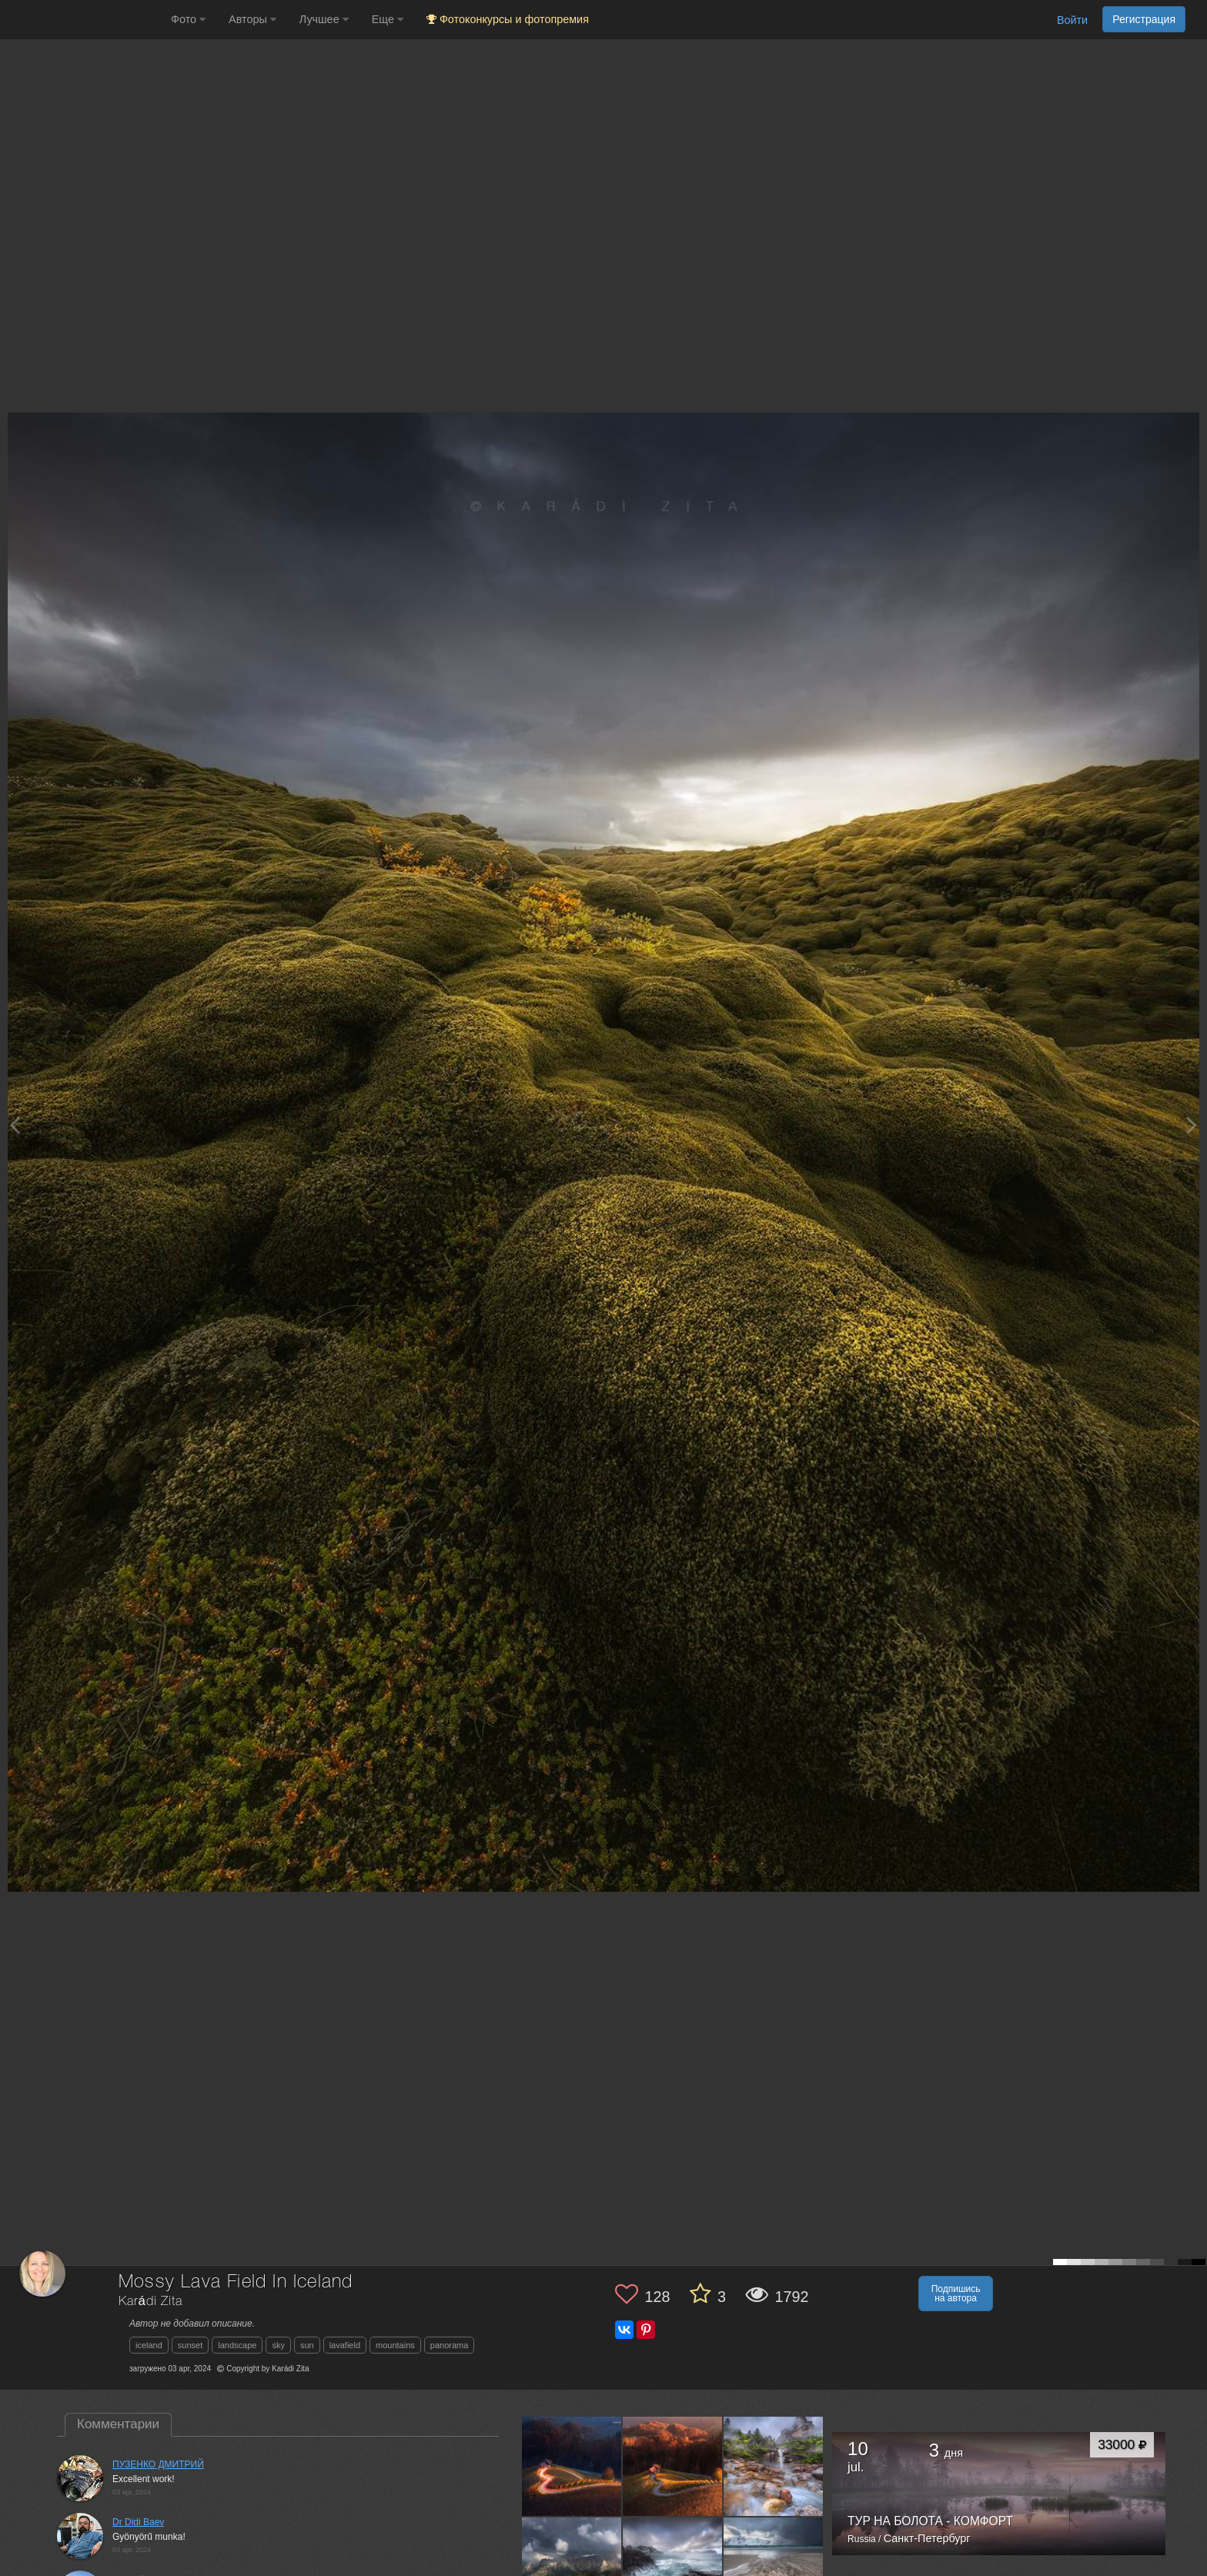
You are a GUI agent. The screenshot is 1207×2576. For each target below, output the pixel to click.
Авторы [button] (252, 19)
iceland (148, 2345)
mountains (395, 2345)
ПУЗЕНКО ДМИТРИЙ (158, 2464)
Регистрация (1143, 19)
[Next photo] (1191, 1125)
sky (278, 2345)
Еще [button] (387, 19)
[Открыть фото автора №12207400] (673, 2566)
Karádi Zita (150, 2301)
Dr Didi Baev (138, 2522)
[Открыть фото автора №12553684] (774, 2466)
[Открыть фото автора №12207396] (774, 2566)
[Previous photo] (14, 1125)
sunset (190, 2345)
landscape (237, 2345)
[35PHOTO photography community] (83, 19)
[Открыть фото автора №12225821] (572, 2566)
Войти (1072, 20)
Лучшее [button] (324, 19)
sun (307, 2345)
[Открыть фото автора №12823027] (572, 2466)
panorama (449, 2345)
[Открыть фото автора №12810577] (673, 2466)
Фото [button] (188, 19)
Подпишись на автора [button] (956, 2294)
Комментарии (118, 2424)
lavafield (344, 2345)
